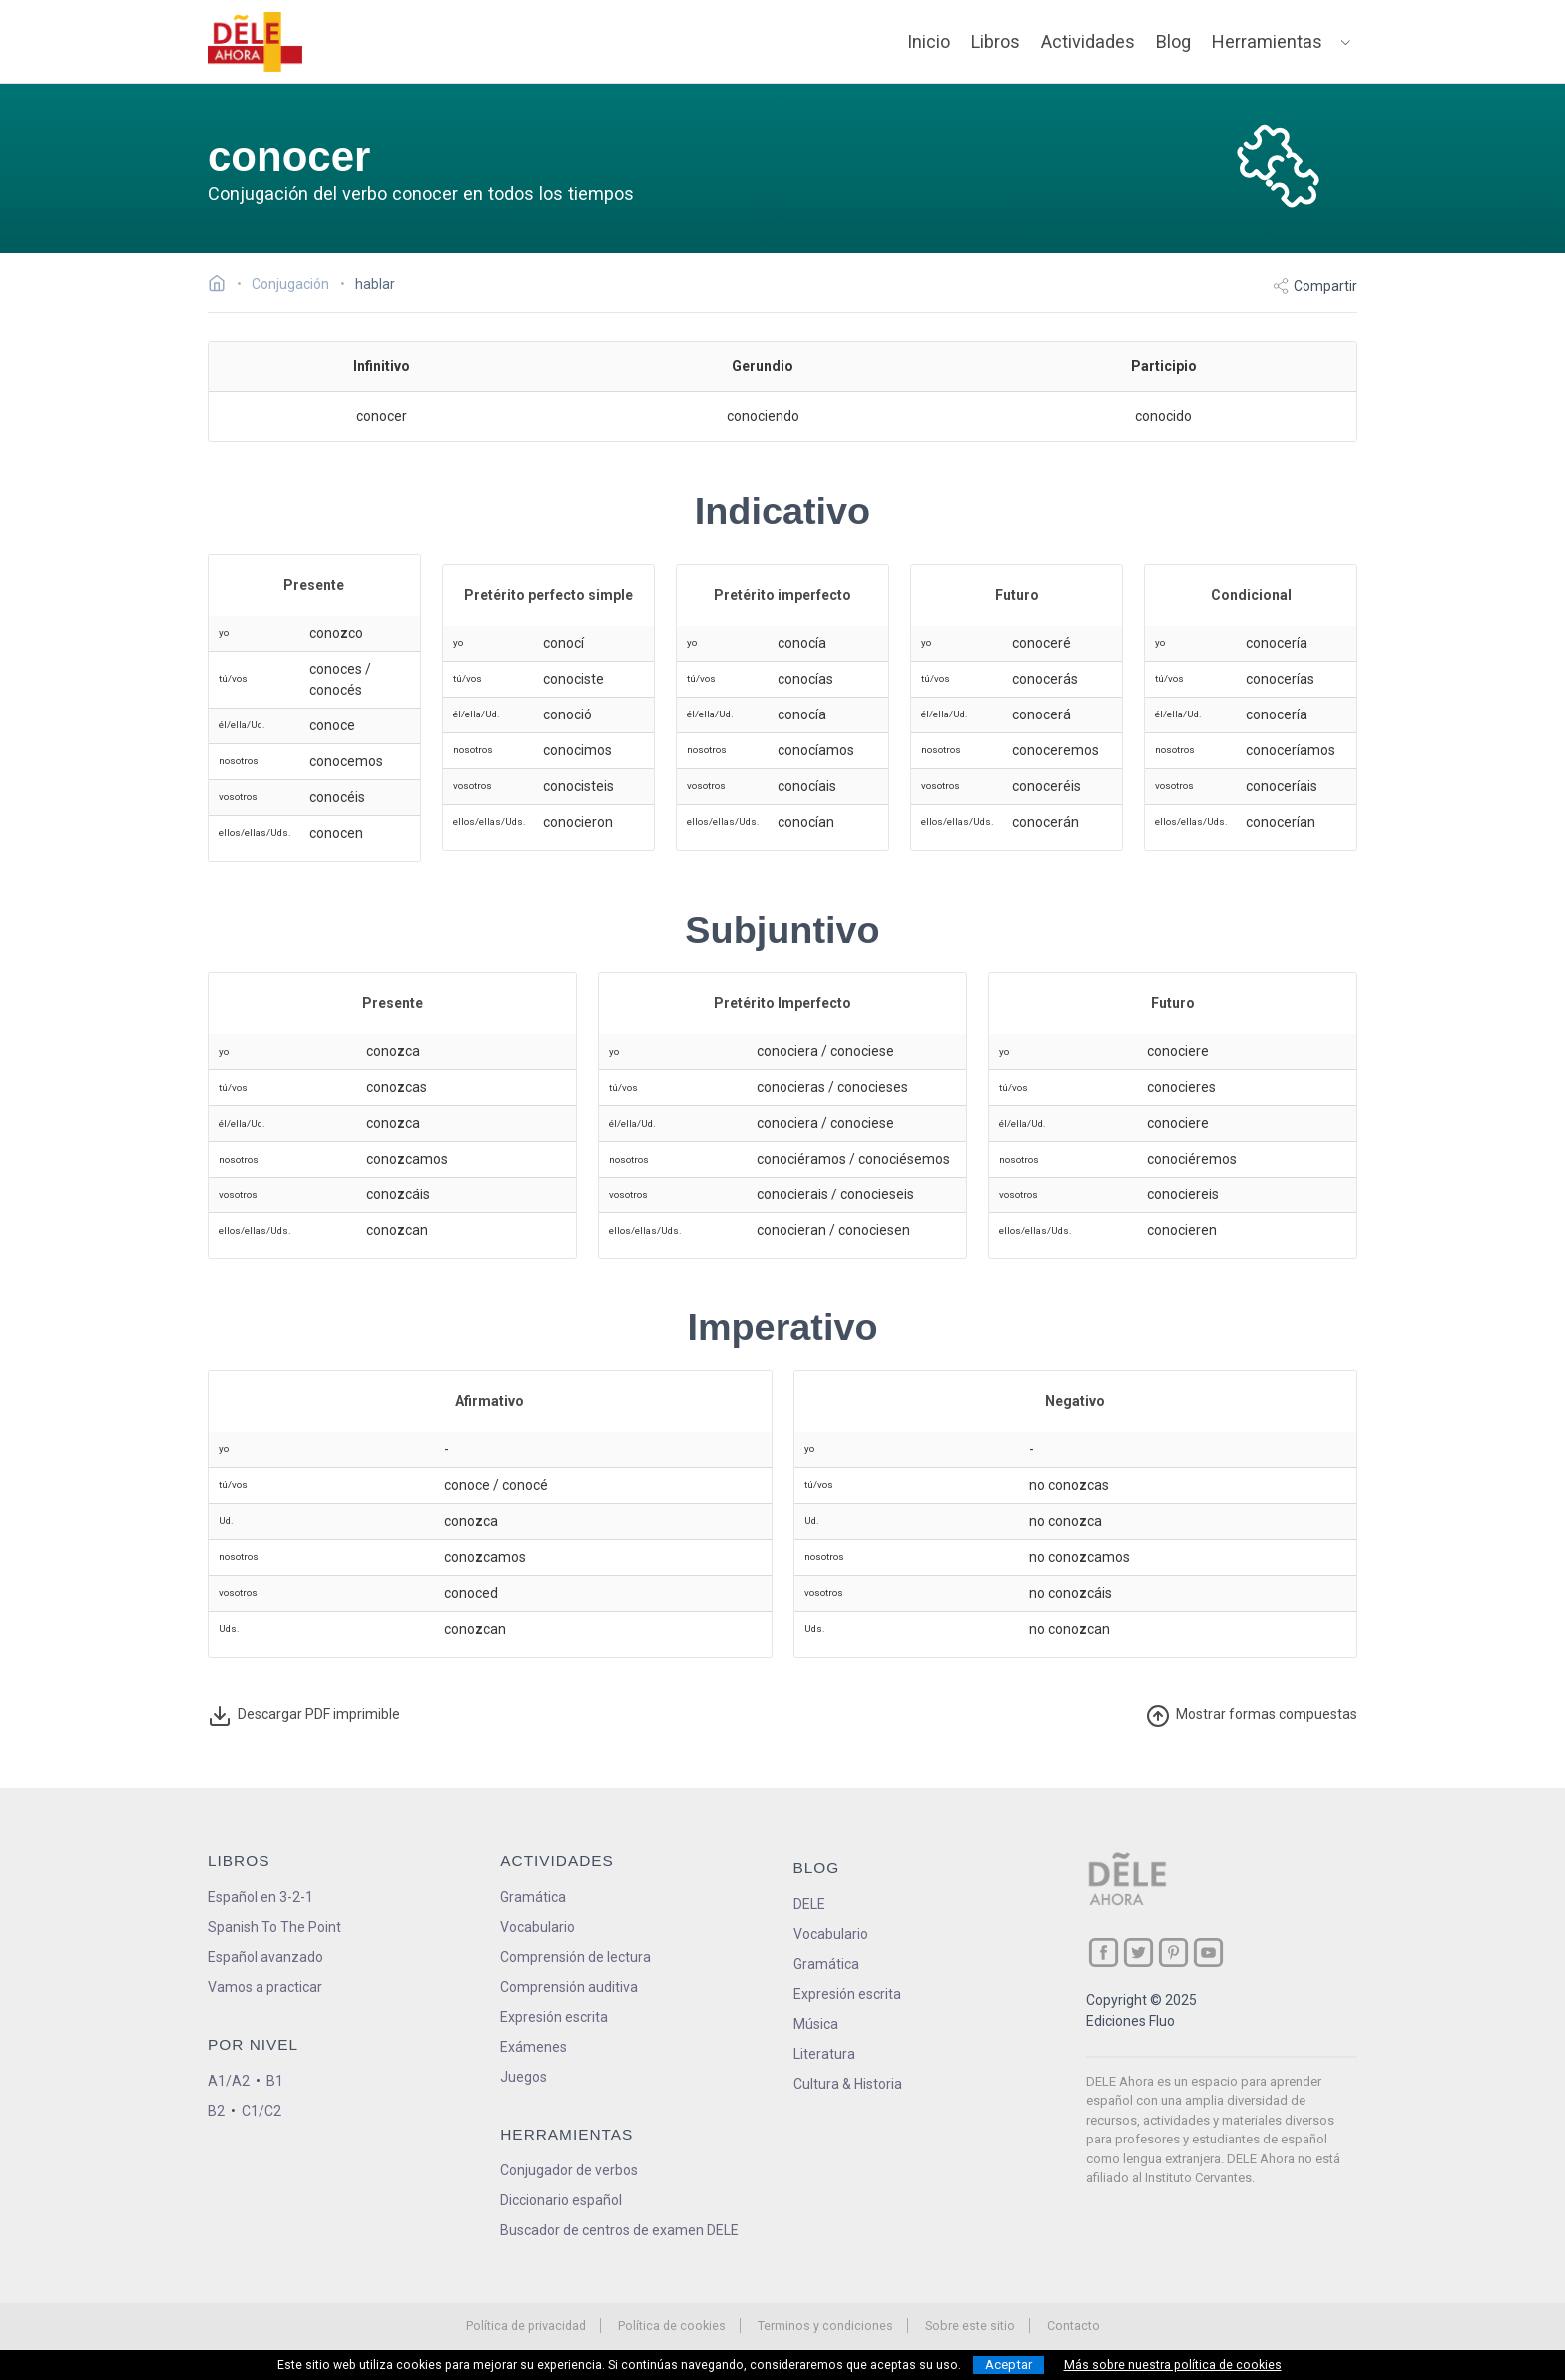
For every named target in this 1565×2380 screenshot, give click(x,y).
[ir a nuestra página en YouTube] (1208, 1952)
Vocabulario (537, 1927)
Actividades (1088, 41)
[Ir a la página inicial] (222, 286)
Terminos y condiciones (825, 2325)
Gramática (533, 1897)
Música (815, 2024)
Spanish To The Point (274, 1927)
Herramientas (1267, 41)
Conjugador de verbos (569, 2170)
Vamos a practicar (265, 1987)
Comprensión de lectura (575, 1957)
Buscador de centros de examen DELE (619, 2230)
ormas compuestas (1251, 1716)
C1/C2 (261, 2111)
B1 (274, 2081)
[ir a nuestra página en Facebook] (1103, 1952)
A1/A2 (229, 2081)
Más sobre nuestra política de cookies (1173, 2365)
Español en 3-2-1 (260, 1897)
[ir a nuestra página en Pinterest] (1173, 1952)
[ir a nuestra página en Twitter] (1138, 1952)
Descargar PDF (304, 1716)
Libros (995, 41)
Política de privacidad (526, 2325)
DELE (809, 1904)
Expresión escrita (554, 2017)
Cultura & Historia (847, 2084)
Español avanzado (265, 1957)
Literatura (824, 2054)
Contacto (1073, 2325)
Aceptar (1008, 2364)
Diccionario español (561, 2200)
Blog (1173, 41)
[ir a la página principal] (255, 42)
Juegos (523, 2077)
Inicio (928, 41)
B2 (216, 2111)
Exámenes (533, 2047)
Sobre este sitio (970, 2325)
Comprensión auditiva (569, 1987)
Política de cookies (672, 2325)
